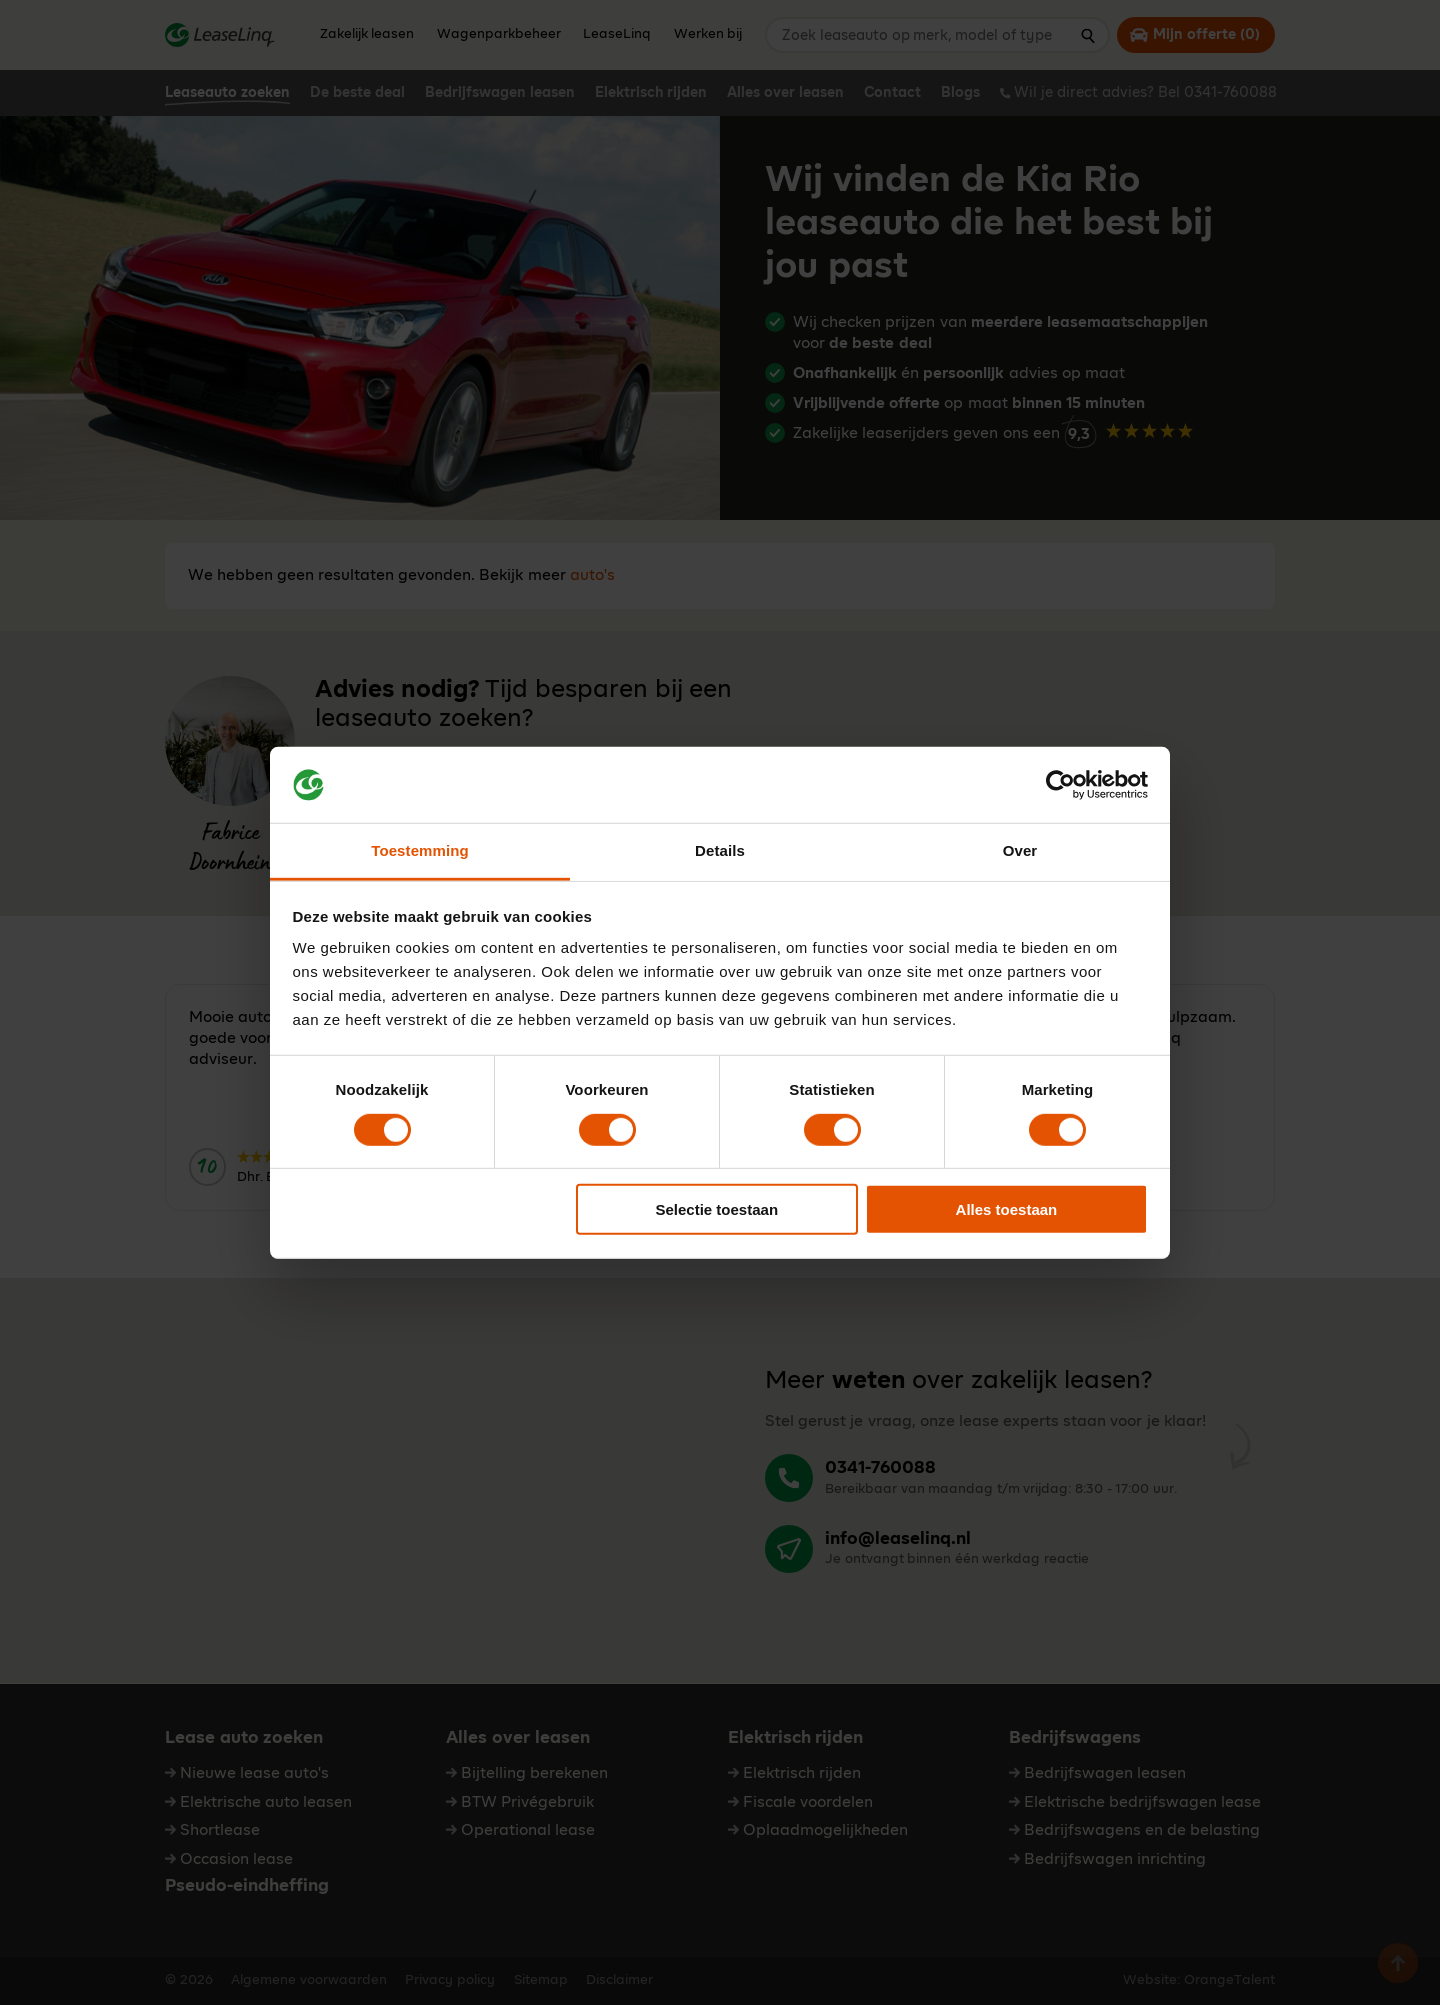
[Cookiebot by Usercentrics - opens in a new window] (1060, 785)
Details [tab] (720, 850)
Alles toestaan (1007, 1209)
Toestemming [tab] (420, 850)
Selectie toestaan (717, 1209)
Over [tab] (1020, 850)
